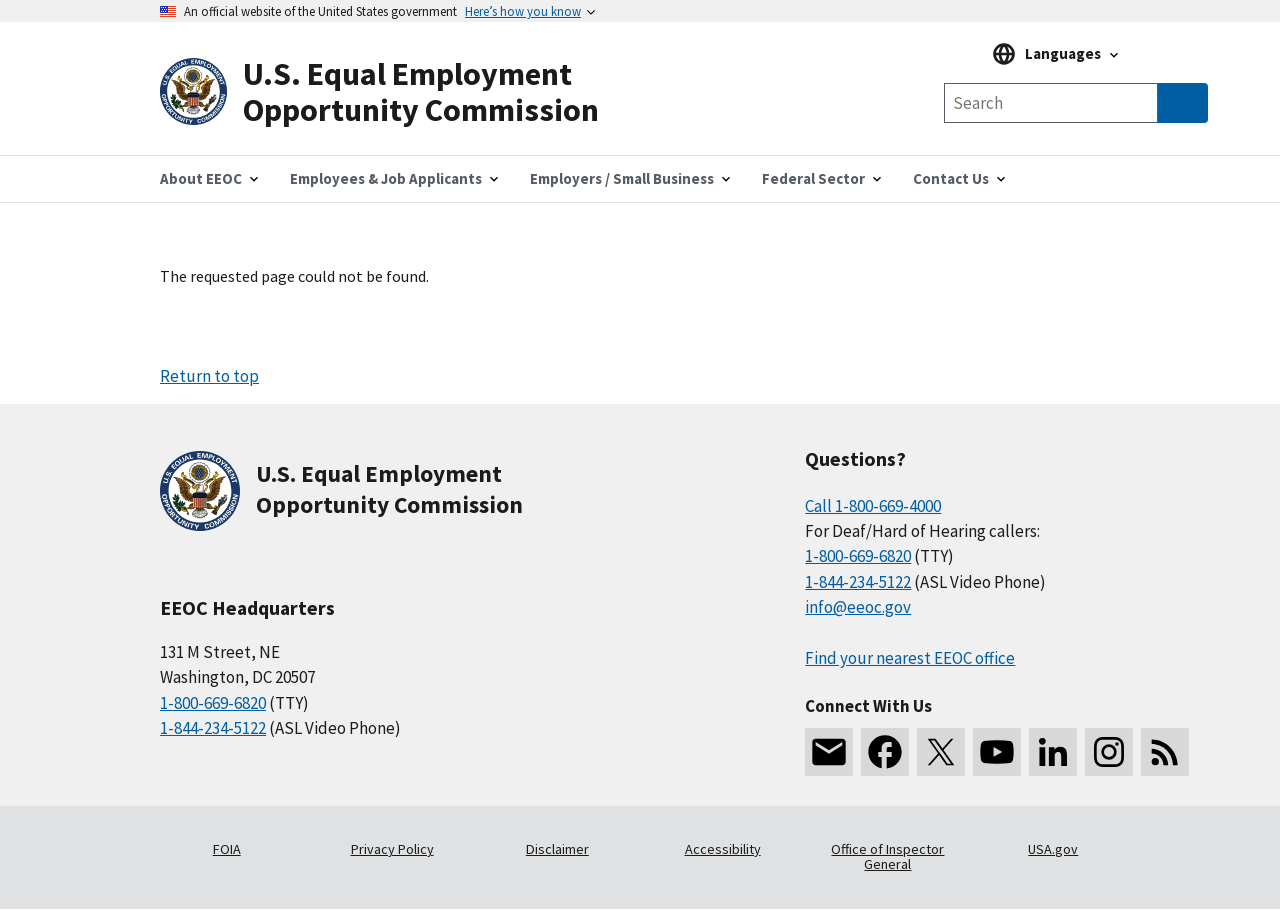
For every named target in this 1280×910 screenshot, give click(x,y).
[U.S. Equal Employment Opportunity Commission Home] (400, 92)
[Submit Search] (1183, 103)
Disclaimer (557, 849)
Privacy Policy (392, 849)
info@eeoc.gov (858, 607)
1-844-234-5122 (213, 728)
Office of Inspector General (887, 857)
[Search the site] (1051, 103)
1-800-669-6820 (213, 703)
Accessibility (723, 849)
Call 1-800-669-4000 (873, 506)
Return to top (209, 376)
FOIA (227, 849)
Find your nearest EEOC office (910, 658)
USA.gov (1053, 849)
